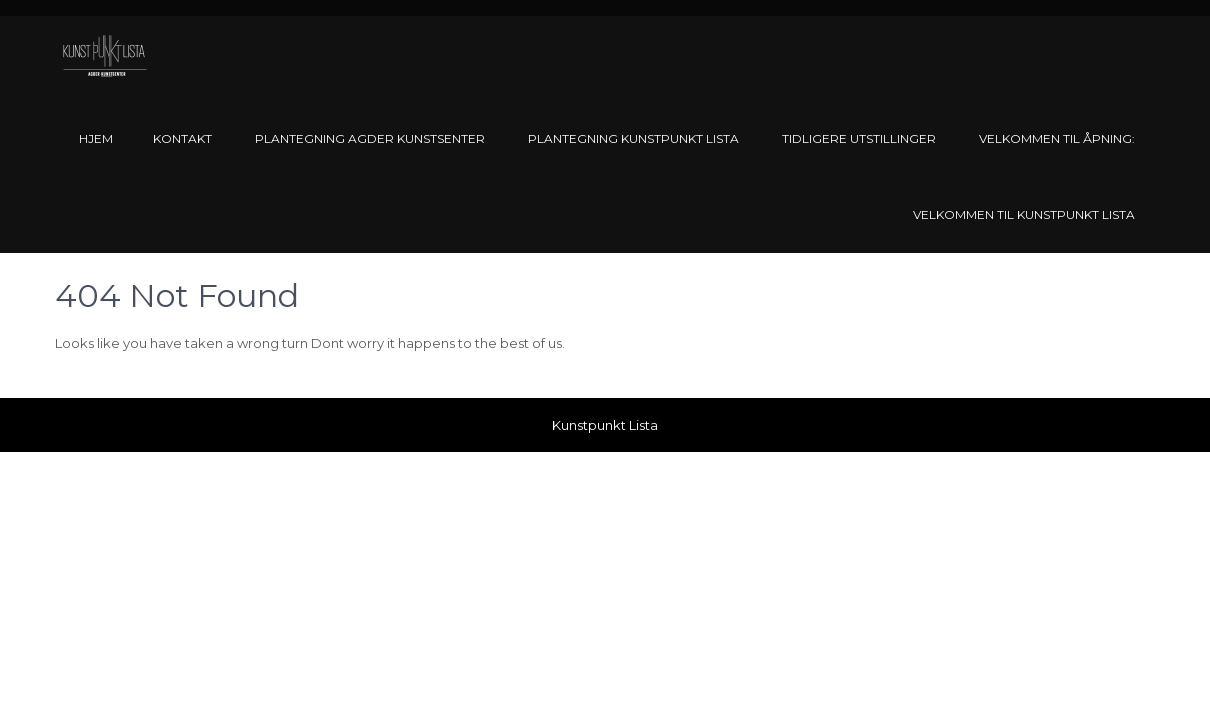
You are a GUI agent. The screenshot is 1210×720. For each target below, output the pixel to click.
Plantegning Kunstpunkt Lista (633, 138)
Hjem (96, 138)
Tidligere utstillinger (859, 138)
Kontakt (182, 138)
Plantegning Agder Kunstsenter (370, 138)
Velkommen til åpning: (1057, 138)
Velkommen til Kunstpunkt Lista (1024, 214)
